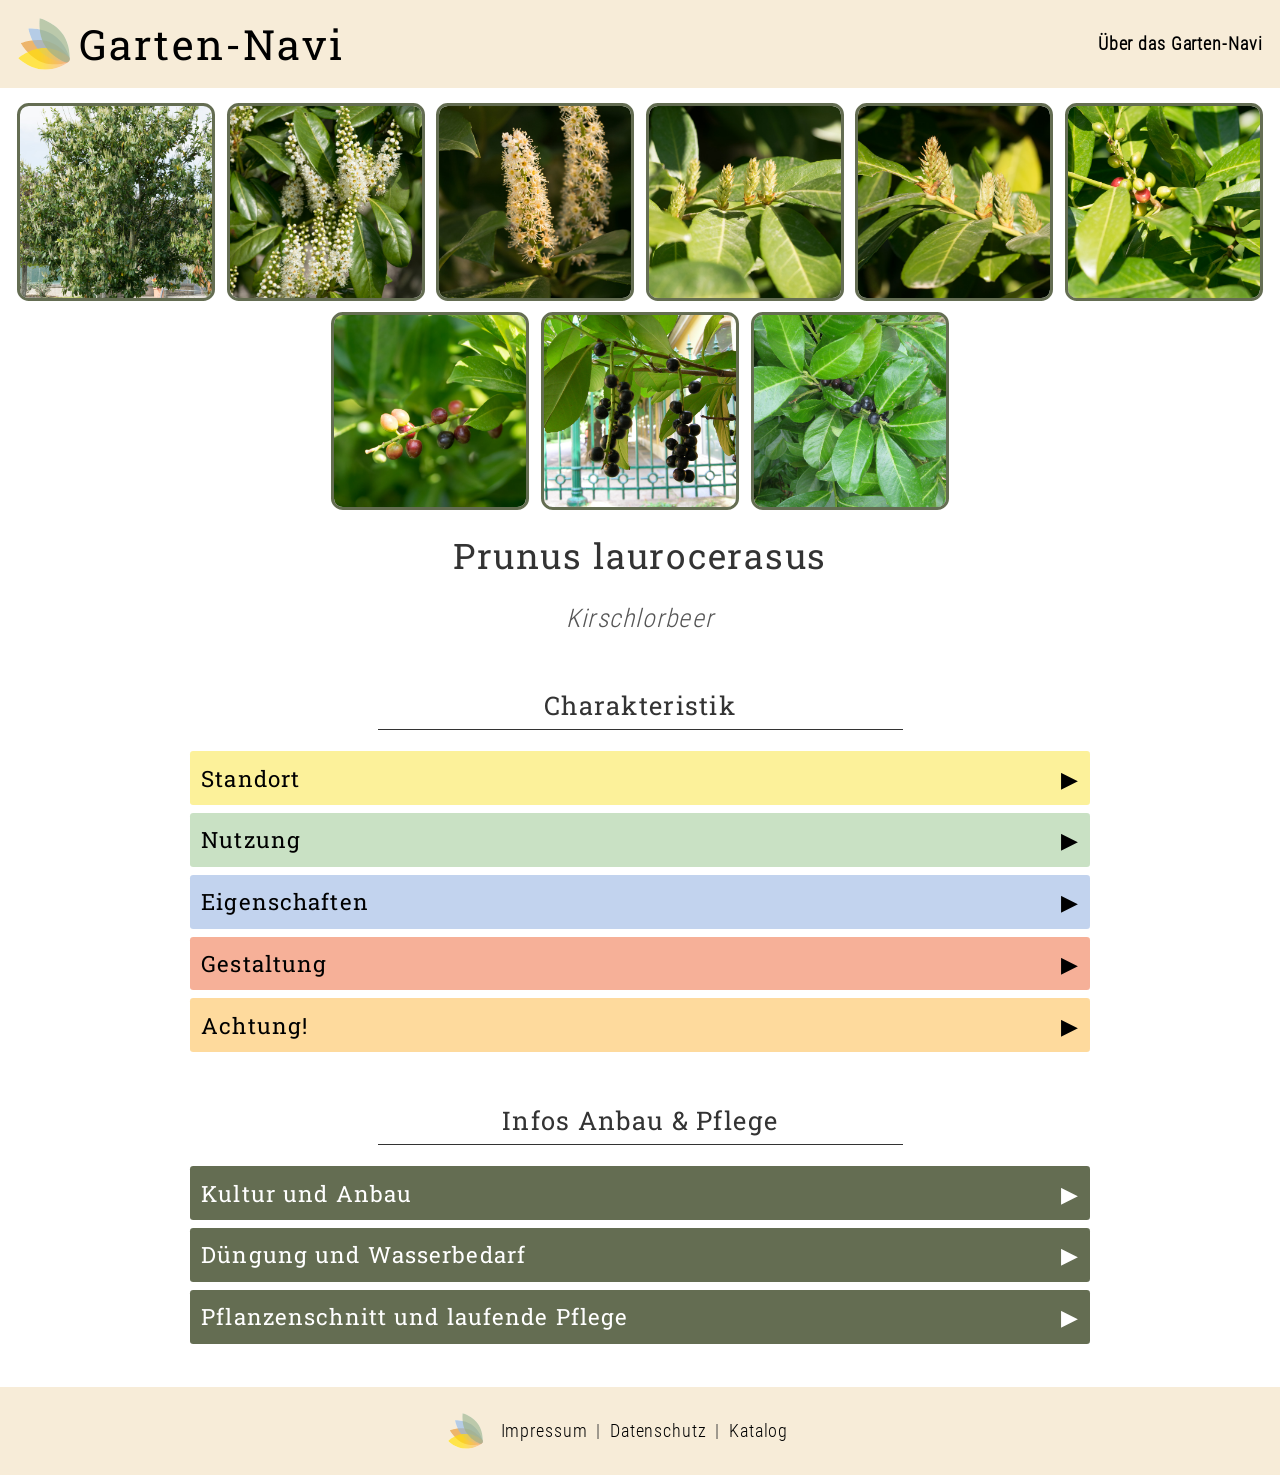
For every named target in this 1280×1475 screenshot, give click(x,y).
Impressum (544, 1431)
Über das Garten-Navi (1180, 44)
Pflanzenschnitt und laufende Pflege (414, 1316)
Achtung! (254, 1025)
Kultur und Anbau (306, 1193)
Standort (250, 778)
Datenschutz (658, 1431)
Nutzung (251, 839)
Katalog (758, 1431)
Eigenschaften (285, 901)
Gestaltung (264, 963)
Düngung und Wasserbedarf (363, 1254)
